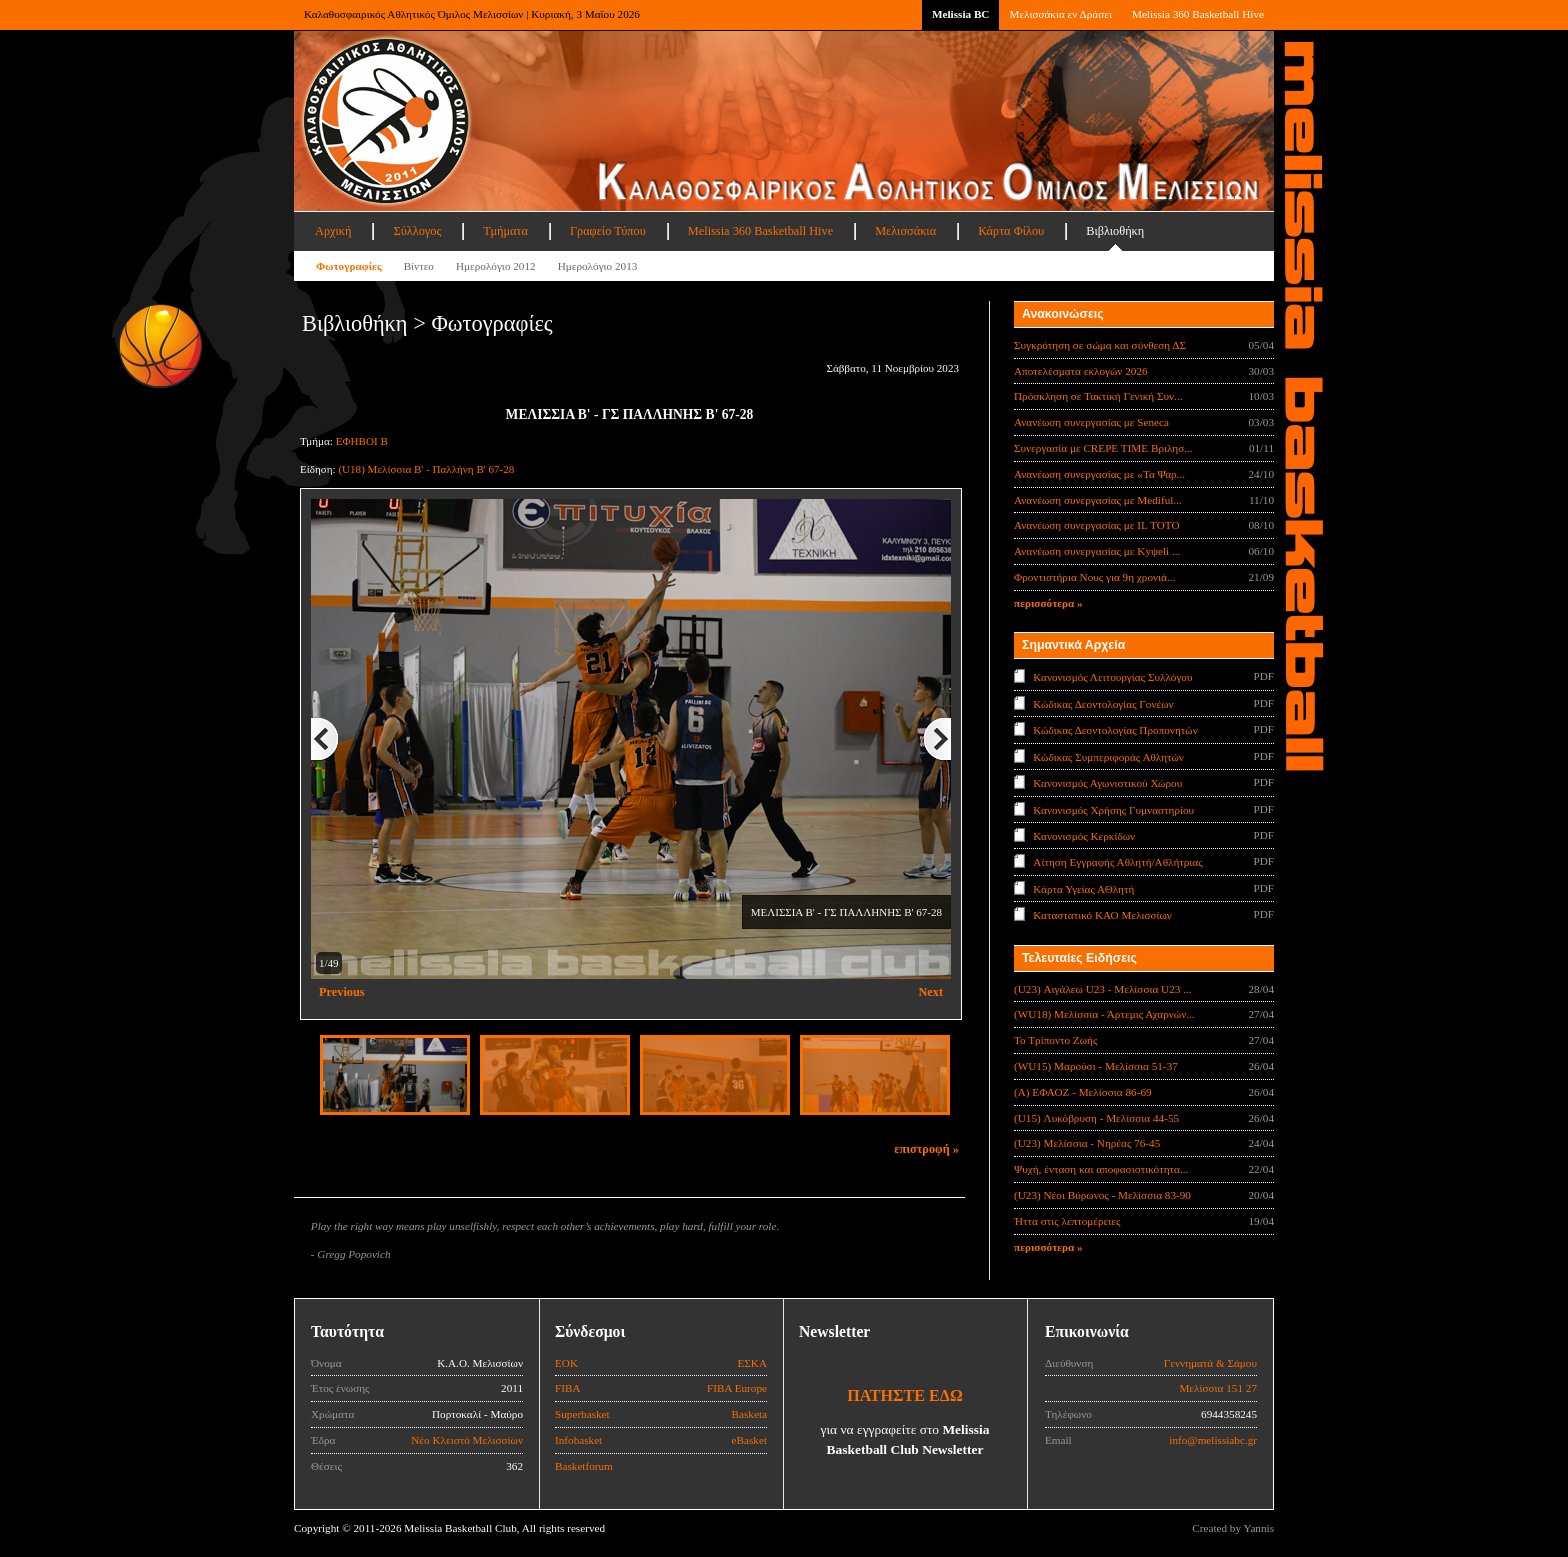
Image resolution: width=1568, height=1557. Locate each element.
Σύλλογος (417, 231)
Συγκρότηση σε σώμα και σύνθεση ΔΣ (1100, 345)
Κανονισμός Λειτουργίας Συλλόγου (1112, 677)
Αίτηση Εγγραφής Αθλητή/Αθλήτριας (1117, 862)
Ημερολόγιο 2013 (598, 266)
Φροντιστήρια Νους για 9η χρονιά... (1094, 577)
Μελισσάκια (905, 231)
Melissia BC (961, 14)
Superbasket (582, 1414)
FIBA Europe (737, 1388)
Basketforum (584, 1466)
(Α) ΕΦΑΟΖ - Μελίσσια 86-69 (1083, 1092)
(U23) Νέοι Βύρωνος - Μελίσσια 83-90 (1102, 1195)
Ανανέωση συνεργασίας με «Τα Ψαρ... (1099, 474)
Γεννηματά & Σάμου (1210, 1363)
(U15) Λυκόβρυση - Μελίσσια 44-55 (1096, 1118)
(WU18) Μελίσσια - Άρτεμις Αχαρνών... (1104, 1014)
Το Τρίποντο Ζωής (1055, 1040)
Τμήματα (505, 231)
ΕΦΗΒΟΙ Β (362, 441)
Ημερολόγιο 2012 (496, 266)
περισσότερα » (1048, 603)
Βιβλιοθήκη (1115, 231)
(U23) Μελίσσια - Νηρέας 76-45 (1087, 1143)
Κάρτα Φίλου (1011, 231)
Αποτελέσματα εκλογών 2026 (1081, 371)
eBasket (749, 1440)
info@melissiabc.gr (1213, 1440)
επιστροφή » (926, 1149)
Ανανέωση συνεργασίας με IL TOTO (1096, 525)
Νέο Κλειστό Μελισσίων (467, 1440)
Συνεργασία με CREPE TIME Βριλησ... (1103, 448)
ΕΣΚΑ (752, 1363)
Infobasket (578, 1440)
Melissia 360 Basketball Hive (1198, 14)
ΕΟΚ (566, 1363)
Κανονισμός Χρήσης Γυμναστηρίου (1113, 809)
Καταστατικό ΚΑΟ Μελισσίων (1102, 915)
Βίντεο (419, 266)
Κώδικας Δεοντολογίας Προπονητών (1115, 730)
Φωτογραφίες (349, 266)
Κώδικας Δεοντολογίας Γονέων (1103, 703)
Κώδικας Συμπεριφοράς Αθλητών (1108, 756)
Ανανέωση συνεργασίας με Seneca (1091, 422)
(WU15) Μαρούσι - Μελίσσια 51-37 (1096, 1066)
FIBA (568, 1388)
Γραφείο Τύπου (608, 231)
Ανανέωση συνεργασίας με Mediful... (1098, 500)
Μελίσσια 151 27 (1218, 1388)
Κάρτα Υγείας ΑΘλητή (1083, 889)
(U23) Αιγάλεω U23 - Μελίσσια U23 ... (1103, 989)
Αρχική (333, 231)
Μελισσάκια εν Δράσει (1060, 14)
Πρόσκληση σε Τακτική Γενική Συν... (1098, 396)
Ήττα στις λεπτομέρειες (1067, 1221)
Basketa (749, 1414)
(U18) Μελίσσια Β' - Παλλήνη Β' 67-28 (426, 469)
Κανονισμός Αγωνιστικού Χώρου (1107, 783)
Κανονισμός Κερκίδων (1084, 836)
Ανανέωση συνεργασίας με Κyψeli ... (1097, 551)
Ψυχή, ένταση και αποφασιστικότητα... (1101, 1169)
